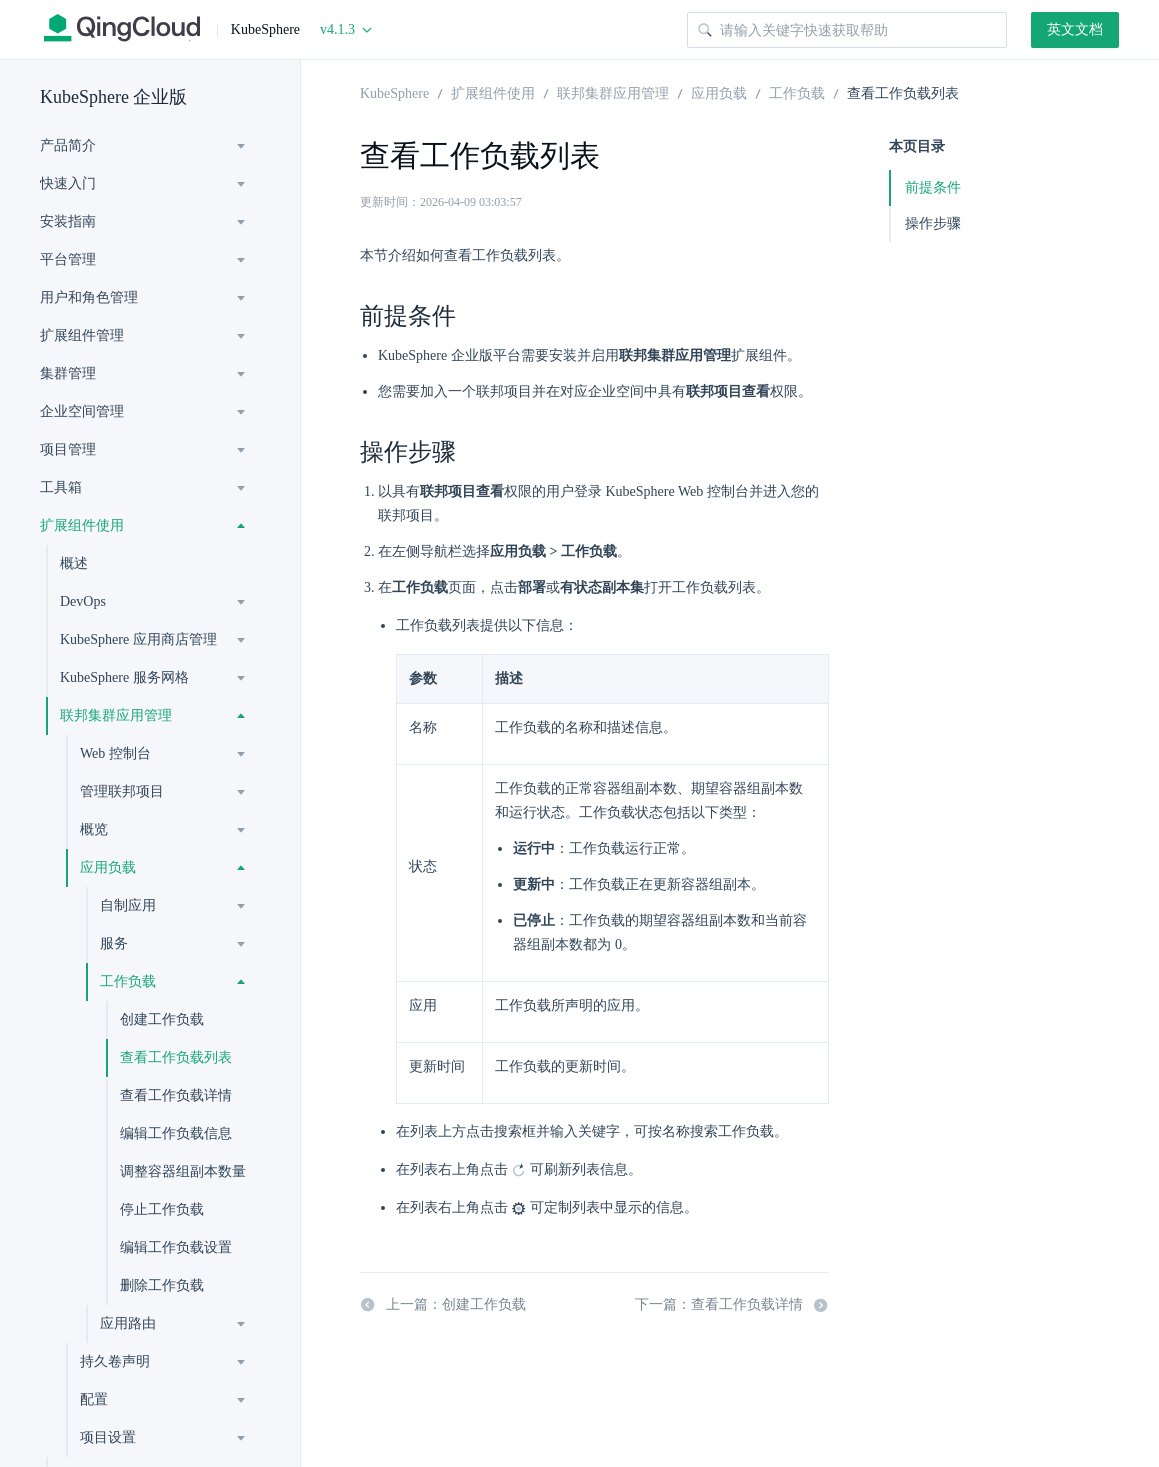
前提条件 (933, 187)
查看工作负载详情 (176, 1095)
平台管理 (68, 259)
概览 (94, 829)
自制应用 (128, 905)
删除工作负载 (162, 1285)
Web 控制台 (115, 753)
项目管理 (68, 449)
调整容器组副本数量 (183, 1171)
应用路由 (128, 1323)
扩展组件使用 (82, 525)
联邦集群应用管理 (116, 715)
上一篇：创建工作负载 (443, 1305)
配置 (94, 1399)
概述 (74, 563)
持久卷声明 (115, 1361)
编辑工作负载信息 (176, 1133)
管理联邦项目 (122, 791)
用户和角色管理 (89, 297)
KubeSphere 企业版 (113, 97)
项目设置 (108, 1437)
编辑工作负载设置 (176, 1247)
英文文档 (1075, 29)
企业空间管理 (82, 411)
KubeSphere (394, 92)
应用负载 (108, 867)
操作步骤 (933, 223)
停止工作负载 (162, 1209)
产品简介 (68, 145)
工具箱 (61, 487)
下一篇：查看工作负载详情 (732, 1305)
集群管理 (68, 373)
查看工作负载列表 (176, 1057)
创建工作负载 (162, 1019)
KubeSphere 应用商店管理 (138, 639)
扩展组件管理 (82, 335)
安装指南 (68, 221)
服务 (114, 943)
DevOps (83, 601)
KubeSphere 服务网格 (124, 677)
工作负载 (128, 981)
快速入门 (68, 183)
